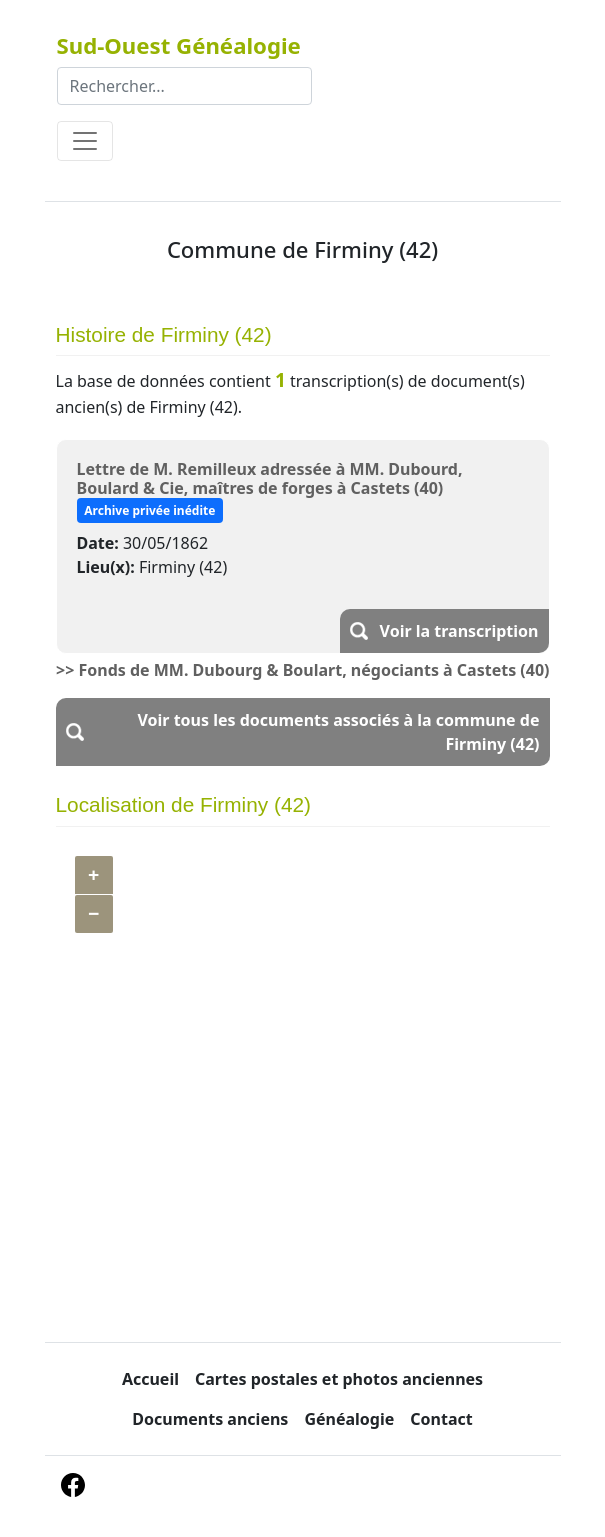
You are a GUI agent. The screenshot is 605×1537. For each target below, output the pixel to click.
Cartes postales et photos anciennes (339, 1379)
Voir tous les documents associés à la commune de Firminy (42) (338, 732)
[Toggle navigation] (85, 141)
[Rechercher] (184, 86)
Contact (441, 1419)
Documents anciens (210, 1419)
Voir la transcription (459, 631)
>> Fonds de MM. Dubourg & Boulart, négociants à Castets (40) (303, 670)
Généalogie (349, 1419)
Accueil (150, 1379)
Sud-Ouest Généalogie (179, 45)
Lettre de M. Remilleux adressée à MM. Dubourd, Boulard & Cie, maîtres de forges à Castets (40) (270, 478)
